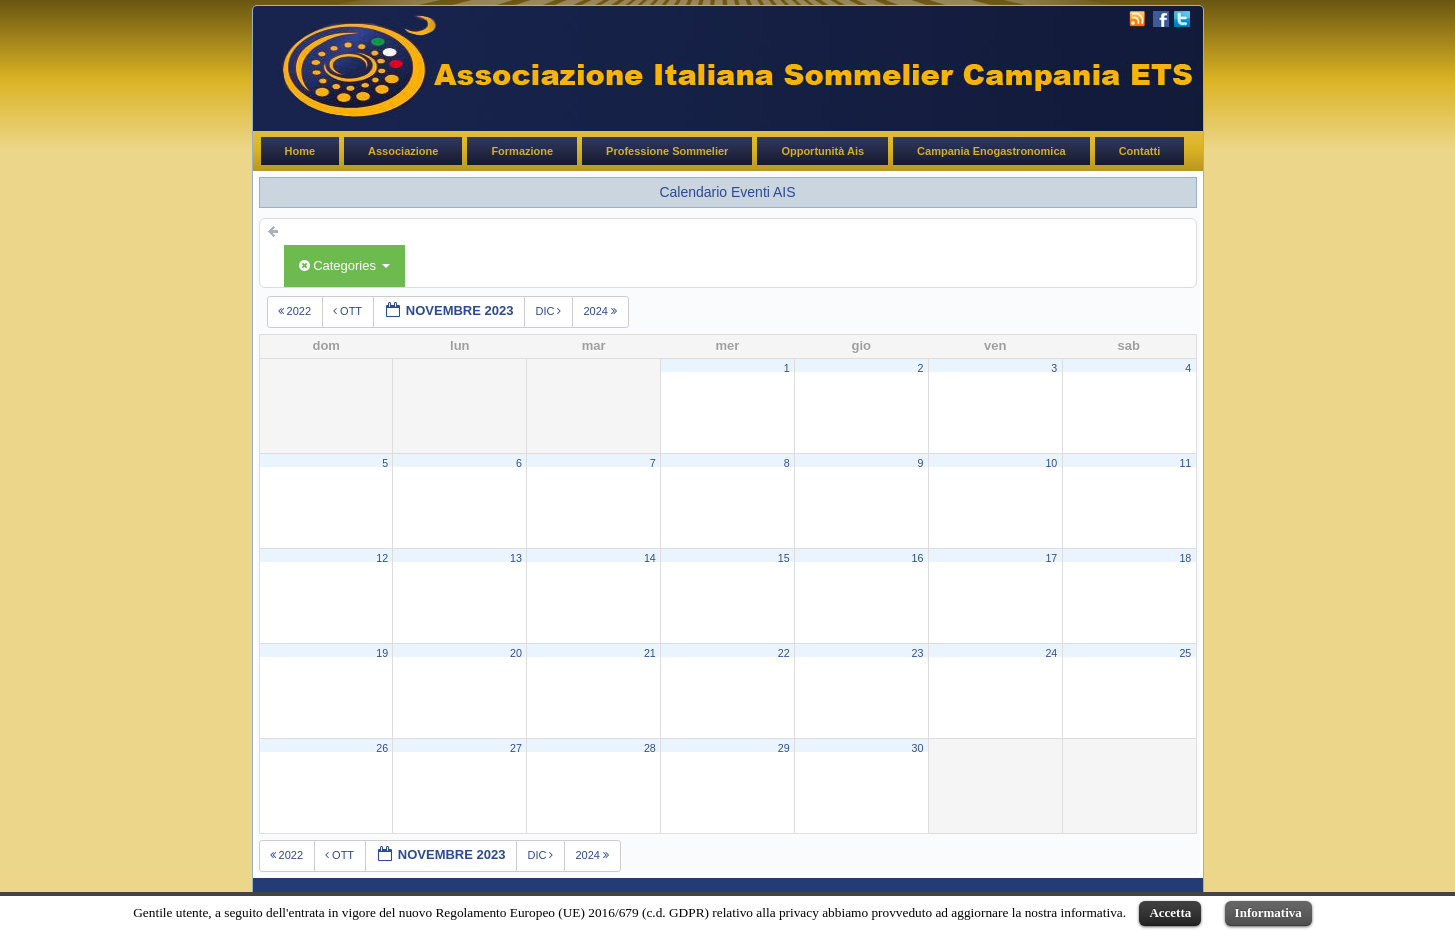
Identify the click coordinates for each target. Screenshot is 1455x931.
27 (516, 748)
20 (516, 653)
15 (784, 558)
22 (784, 653)
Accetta (1170, 912)
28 (650, 748)
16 (918, 558)
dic (549, 311)
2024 (601, 311)
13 (516, 558)
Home (300, 151)
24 (1051, 653)
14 (650, 558)
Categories (344, 265)
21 (650, 653)
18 (1185, 558)
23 (918, 653)
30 (918, 748)
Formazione (522, 151)
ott (349, 311)
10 (1051, 463)
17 (1051, 558)
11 (1185, 463)
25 (1185, 653)
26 (382, 748)
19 (382, 653)
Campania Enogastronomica (991, 151)
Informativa (1268, 912)
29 (784, 748)
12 (382, 558)
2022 (296, 311)
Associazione (403, 151)
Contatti (1140, 151)
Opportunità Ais (822, 151)
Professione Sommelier (667, 151)
